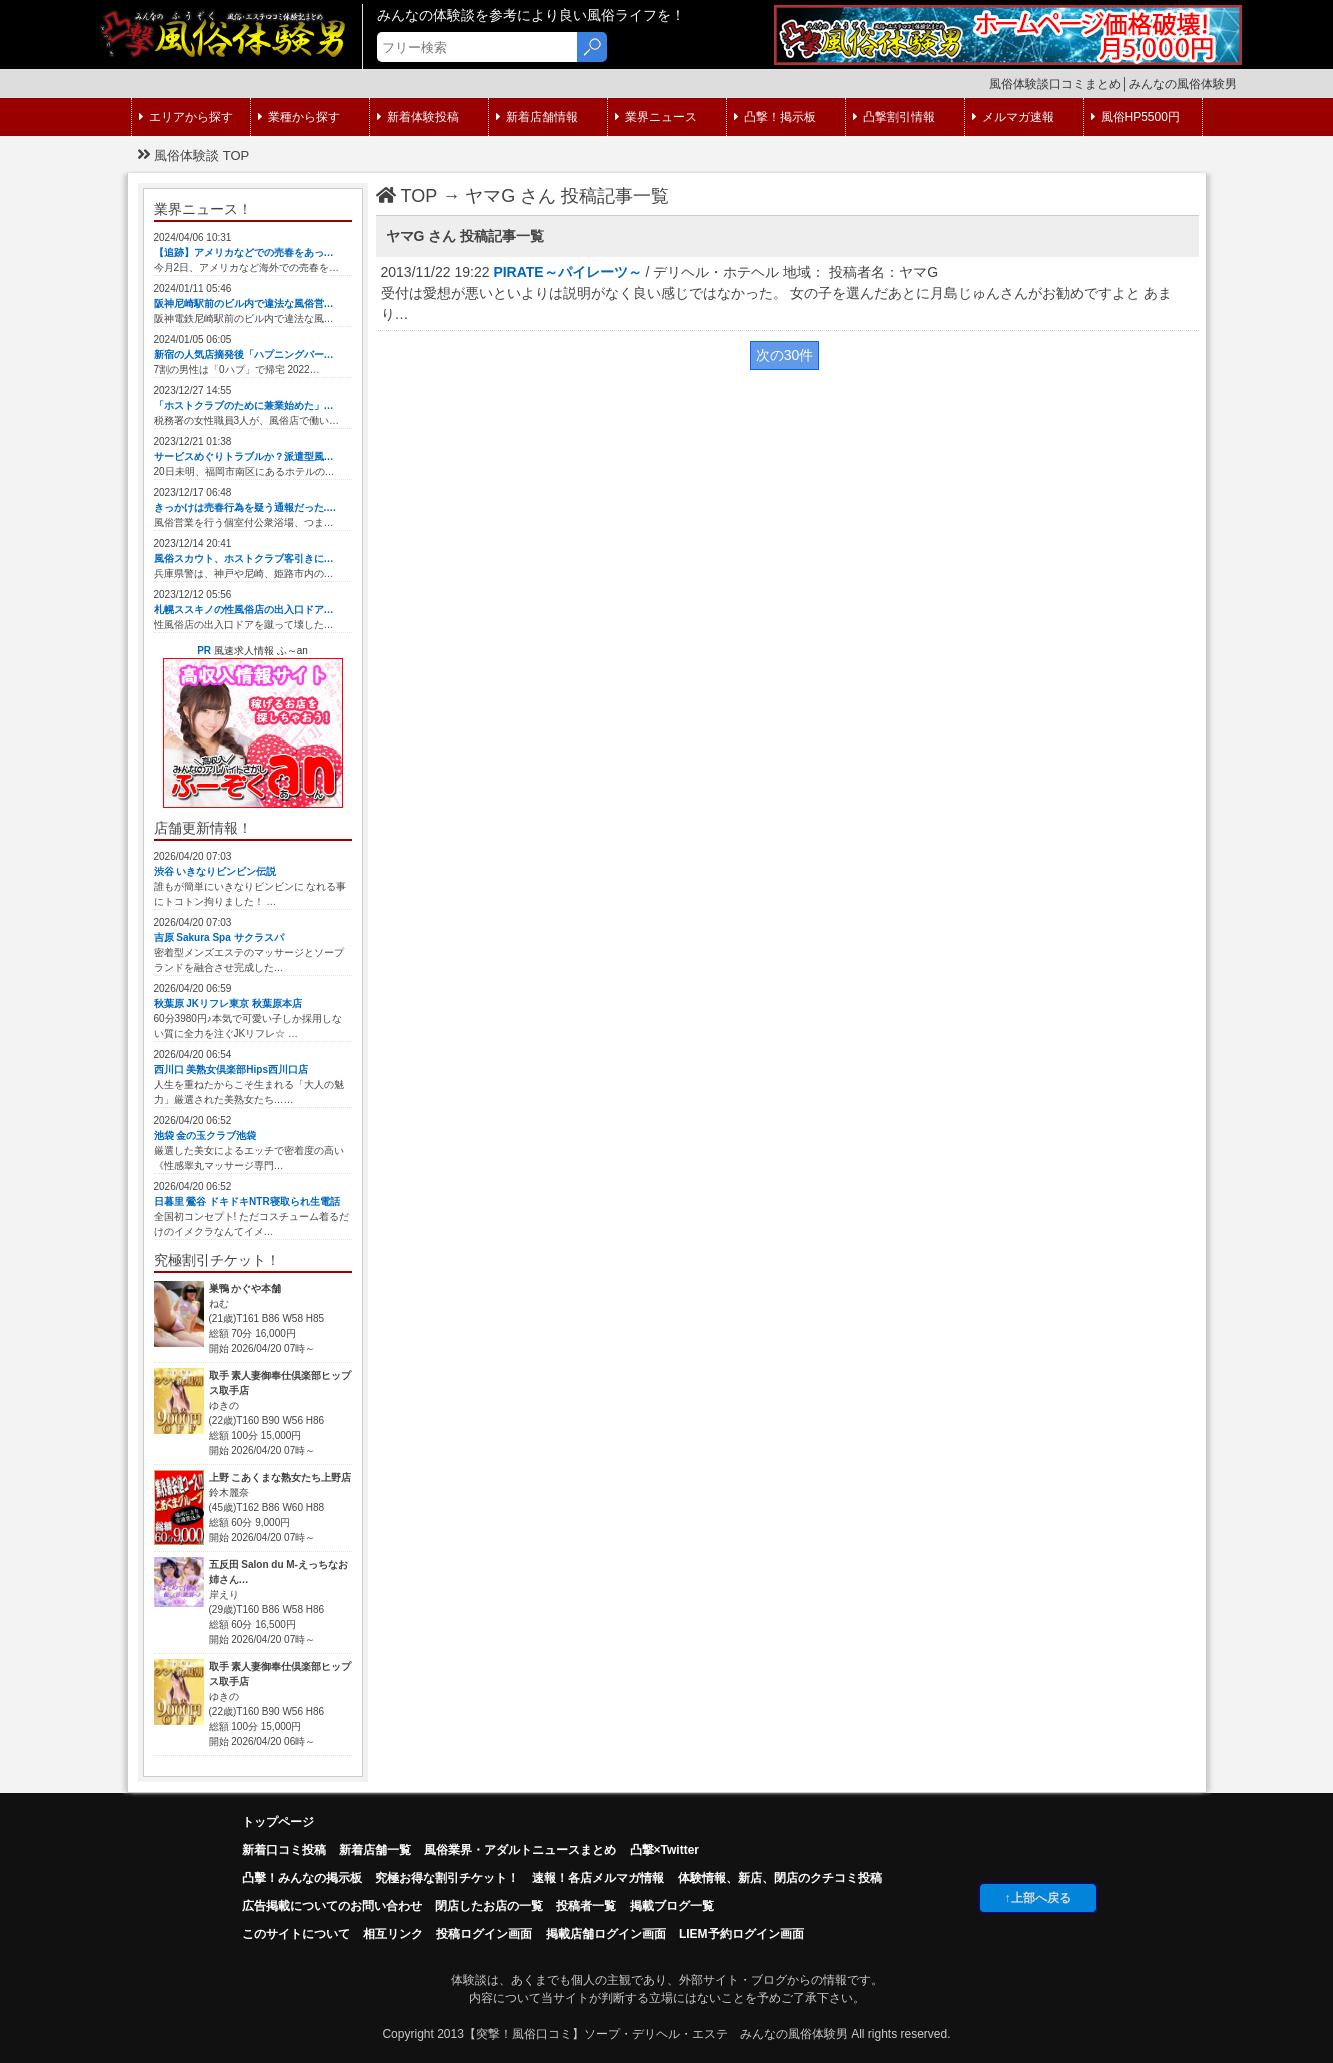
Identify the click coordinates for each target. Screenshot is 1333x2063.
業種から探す (299, 117)
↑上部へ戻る (1038, 1898)
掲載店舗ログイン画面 (606, 1934)
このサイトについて (296, 1934)
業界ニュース (656, 117)
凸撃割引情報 (894, 117)
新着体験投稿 (418, 117)
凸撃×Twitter (664, 1850)
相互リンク (393, 1934)
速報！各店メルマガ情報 (598, 1878)
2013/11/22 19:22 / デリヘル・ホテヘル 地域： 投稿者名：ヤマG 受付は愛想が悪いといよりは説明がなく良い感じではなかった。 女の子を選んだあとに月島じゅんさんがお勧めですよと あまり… (777, 293)
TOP (407, 196)
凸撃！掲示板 (775, 117)
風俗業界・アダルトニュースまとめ (520, 1850)
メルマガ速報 (1013, 117)
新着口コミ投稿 (284, 1850)
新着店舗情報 (537, 117)
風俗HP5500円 (1135, 117)
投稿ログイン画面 (484, 1934)
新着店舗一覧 (375, 1850)
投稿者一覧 (586, 1906)
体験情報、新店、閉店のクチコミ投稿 (780, 1878)
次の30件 (785, 355)
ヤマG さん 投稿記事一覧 (567, 196)
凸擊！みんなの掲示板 (302, 1878)
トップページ (278, 1822)
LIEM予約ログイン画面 (741, 1934)
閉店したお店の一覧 (489, 1906)
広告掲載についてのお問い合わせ (332, 1906)
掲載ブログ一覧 (672, 1906)
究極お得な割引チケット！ (447, 1878)
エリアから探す (186, 117)
